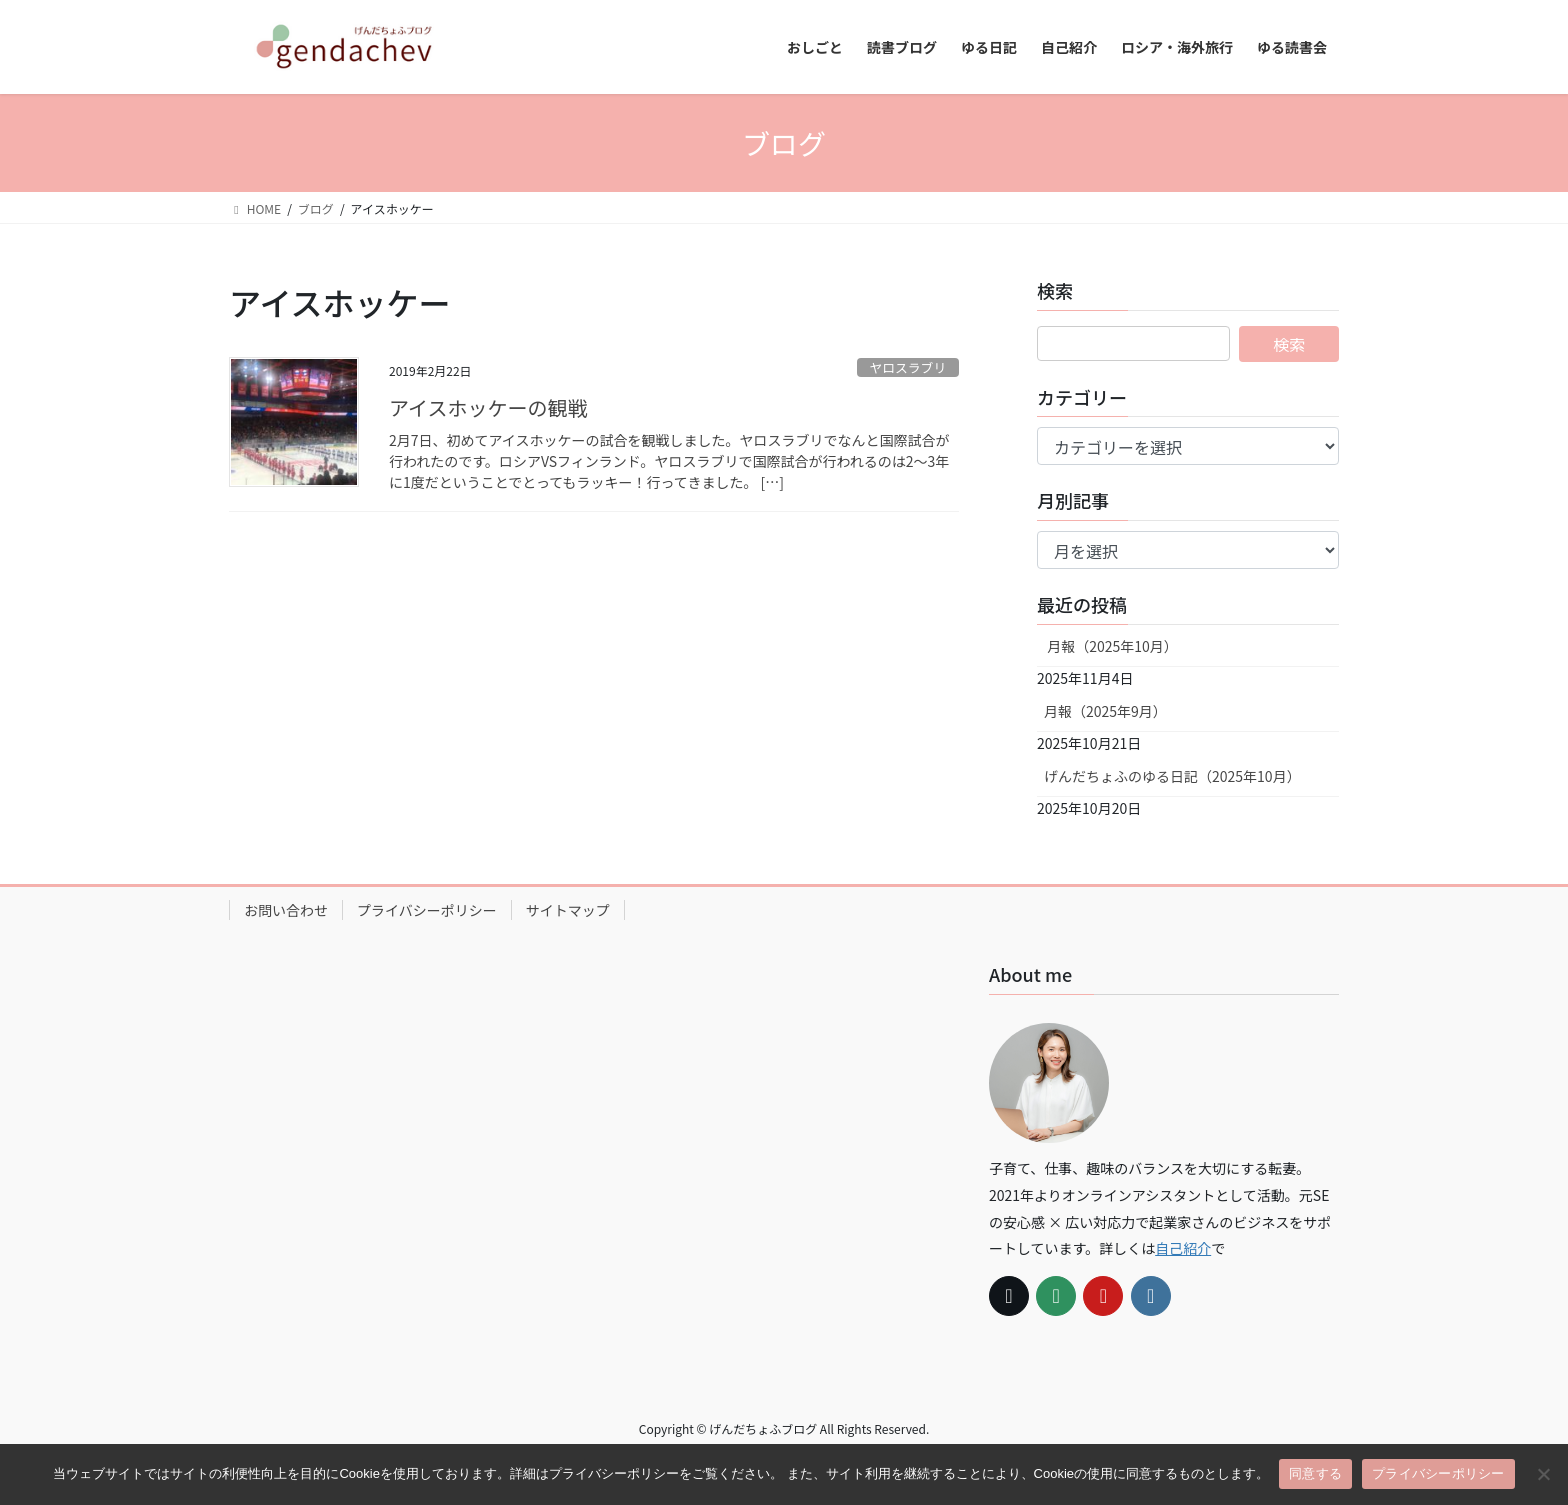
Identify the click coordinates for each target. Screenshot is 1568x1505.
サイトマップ (568, 910)
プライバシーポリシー (427, 910)
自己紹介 (1183, 1248)
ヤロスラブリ (907, 367)
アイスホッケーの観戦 (488, 407)
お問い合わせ (286, 910)
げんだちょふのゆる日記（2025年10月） (1172, 776)
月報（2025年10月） (1111, 646)
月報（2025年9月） (1105, 711)
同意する (1315, 1473)
